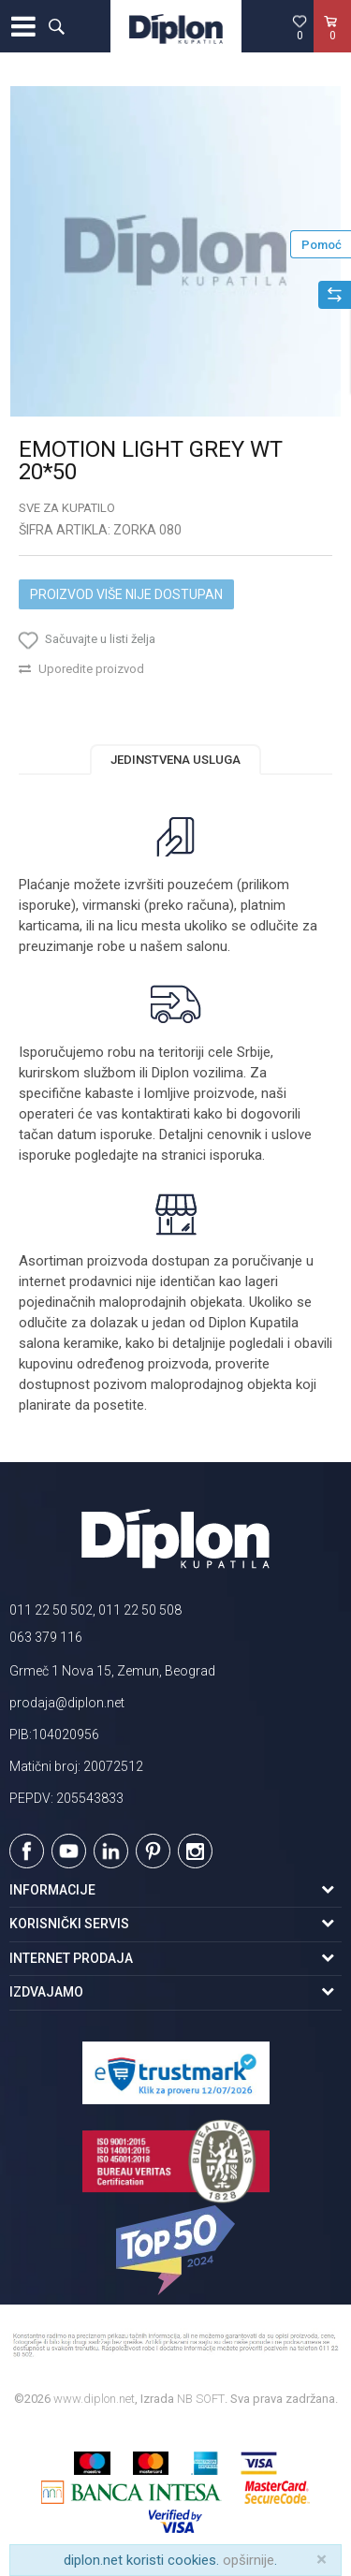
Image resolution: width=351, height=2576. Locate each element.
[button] (56, 26)
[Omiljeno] (299, 27)
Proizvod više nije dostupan (126, 594)
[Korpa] (332, 45)
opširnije (248, 2560)
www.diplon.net (94, 2399)
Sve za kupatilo (67, 508)
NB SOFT (201, 2399)
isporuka (236, 1155)
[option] (175, 251)
